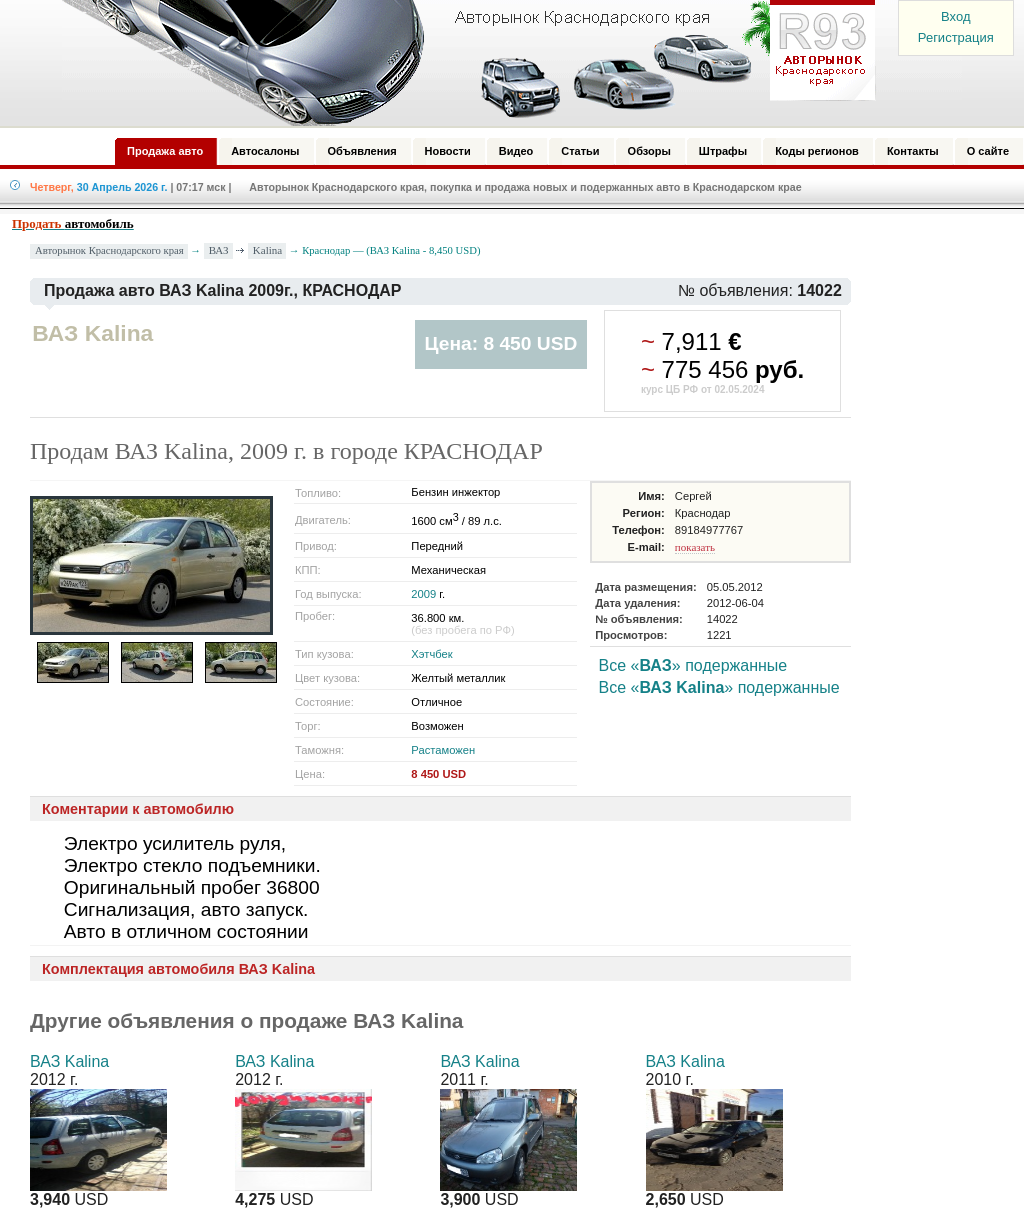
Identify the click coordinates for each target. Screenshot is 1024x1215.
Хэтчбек (431, 654)
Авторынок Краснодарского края (109, 250)
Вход (955, 16)
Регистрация (956, 37)
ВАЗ (219, 250)
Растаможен (443, 750)
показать (695, 547)
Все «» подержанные (693, 665)
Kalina (267, 250)
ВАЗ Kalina (69, 1061)
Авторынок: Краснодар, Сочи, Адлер (462, 63)
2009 (423, 594)
